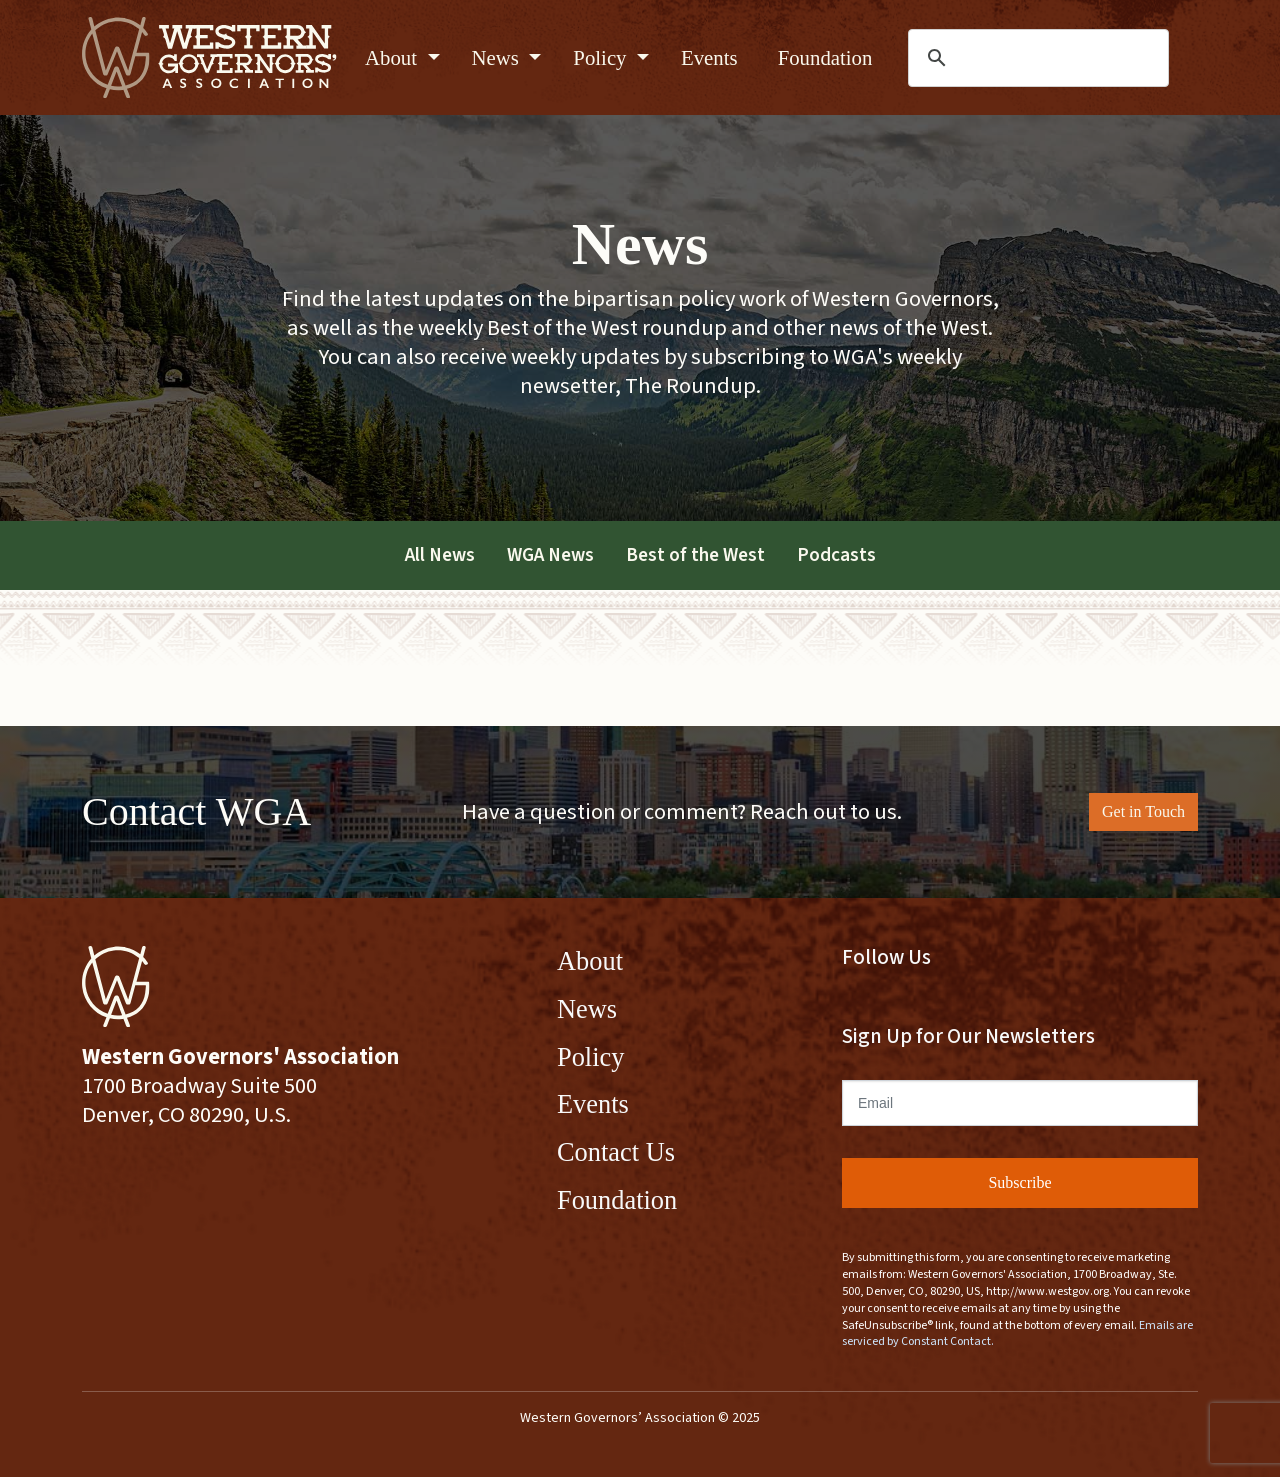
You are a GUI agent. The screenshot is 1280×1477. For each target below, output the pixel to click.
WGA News (550, 555)
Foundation (825, 57)
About (393, 57)
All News (440, 555)
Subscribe (1019, 1182)
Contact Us (616, 1152)
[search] (1040, 58)
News (498, 57)
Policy (602, 57)
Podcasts (836, 555)
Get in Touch (1143, 811)
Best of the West (695, 555)
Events (709, 57)
